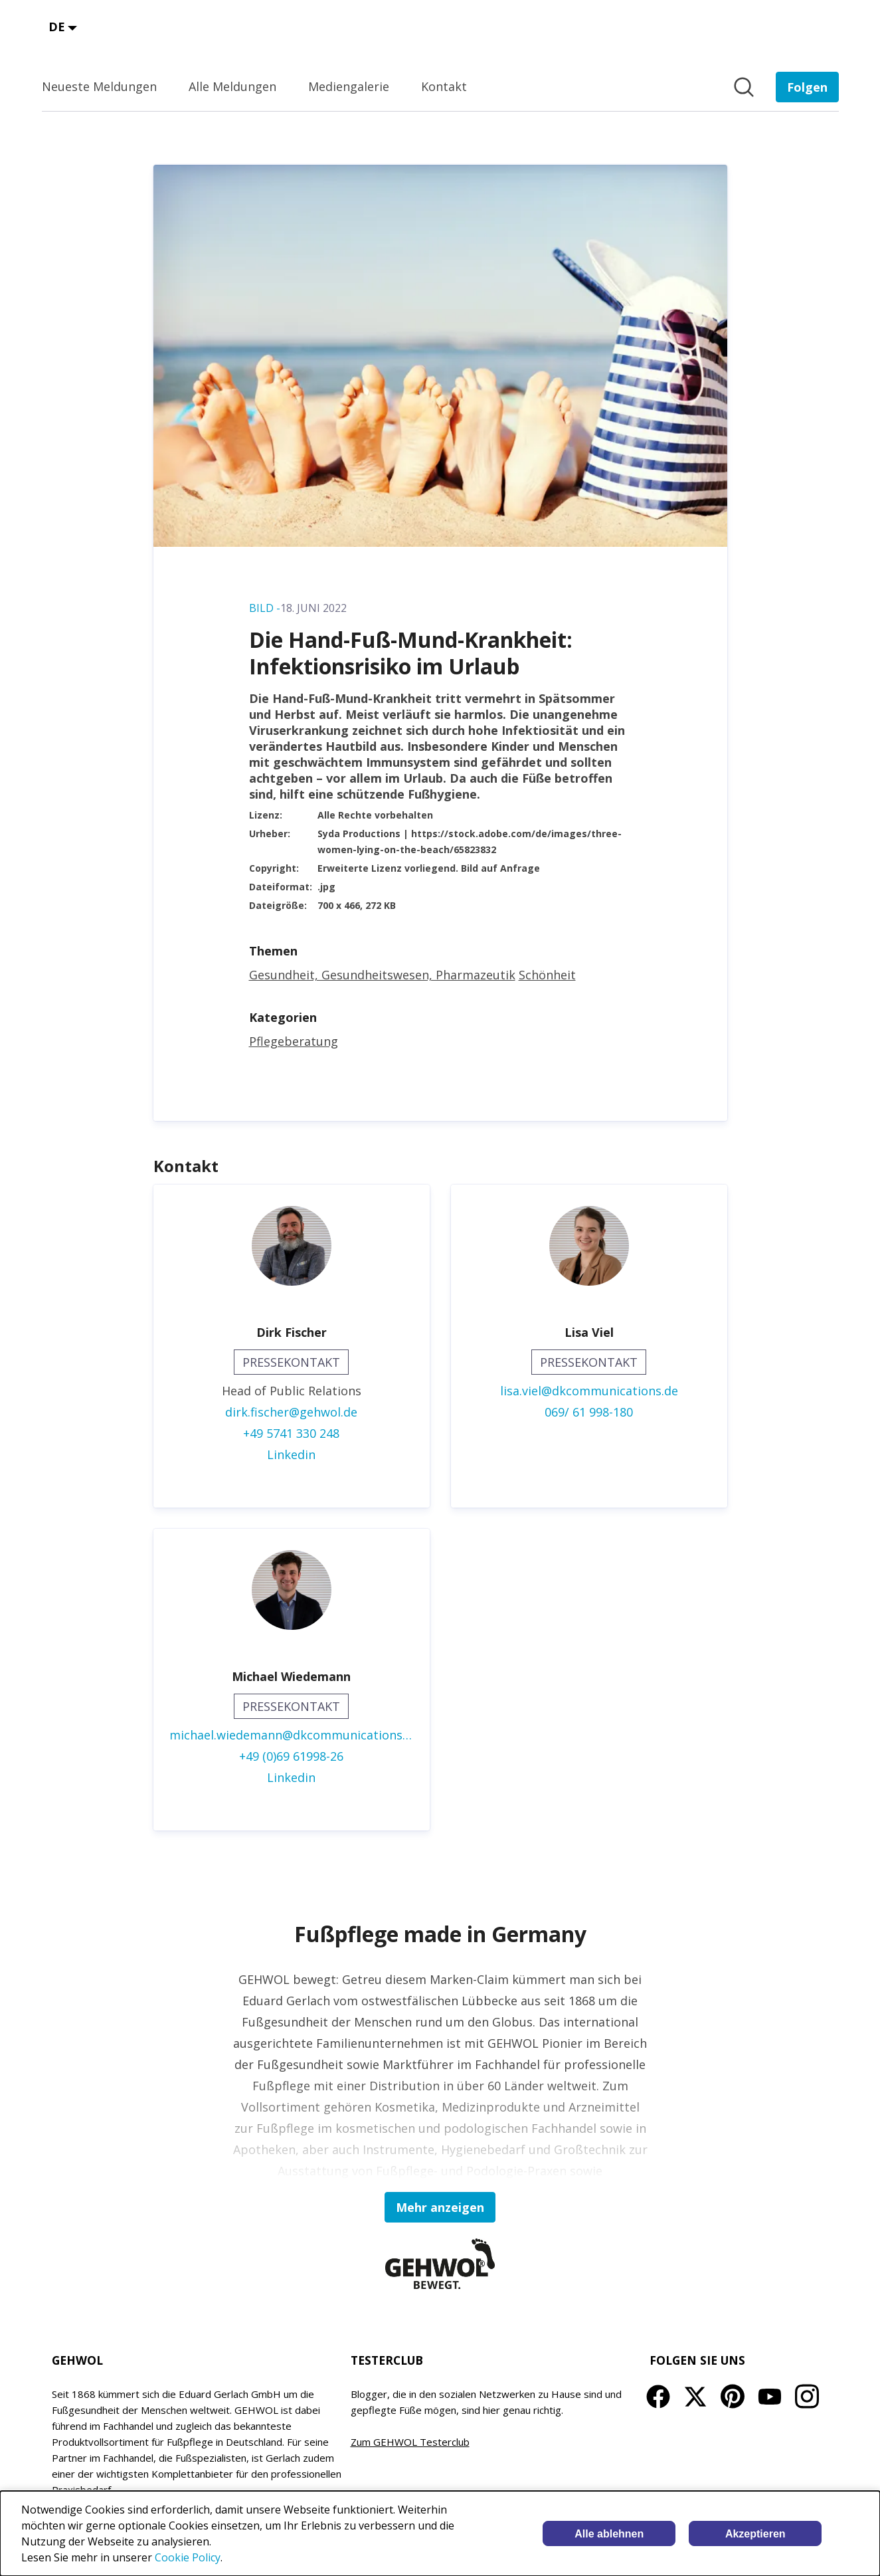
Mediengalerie (348, 86)
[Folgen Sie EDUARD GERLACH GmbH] (807, 87)
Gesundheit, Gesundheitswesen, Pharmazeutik (382, 975)
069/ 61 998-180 (589, 1412)
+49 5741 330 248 (291, 1433)
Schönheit (547, 975)
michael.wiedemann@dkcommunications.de (291, 1735)
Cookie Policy (187, 2557)
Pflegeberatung (293, 1041)
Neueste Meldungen (99, 86)
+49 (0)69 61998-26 (291, 1756)
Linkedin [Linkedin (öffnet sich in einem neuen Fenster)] (291, 1454)
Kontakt (444, 86)
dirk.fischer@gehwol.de (291, 1412)
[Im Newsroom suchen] (743, 87)
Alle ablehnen (609, 2533)
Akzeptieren (755, 2533)
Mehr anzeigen (440, 2207)
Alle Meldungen (232, 86)
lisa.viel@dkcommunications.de (589, 1391)
